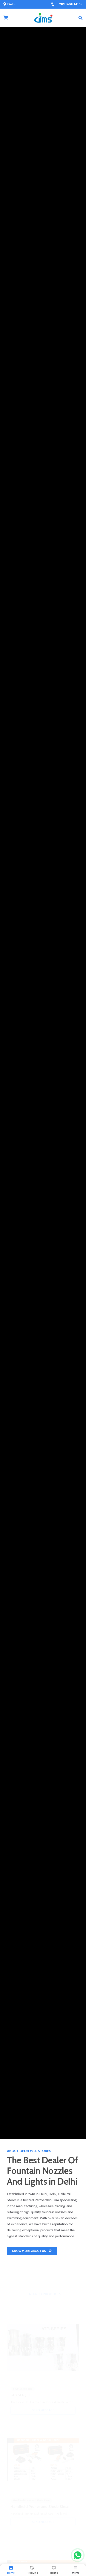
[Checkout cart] (5, 18)
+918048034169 (67, 4)
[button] (80, 18)
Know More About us (32, 2251)
